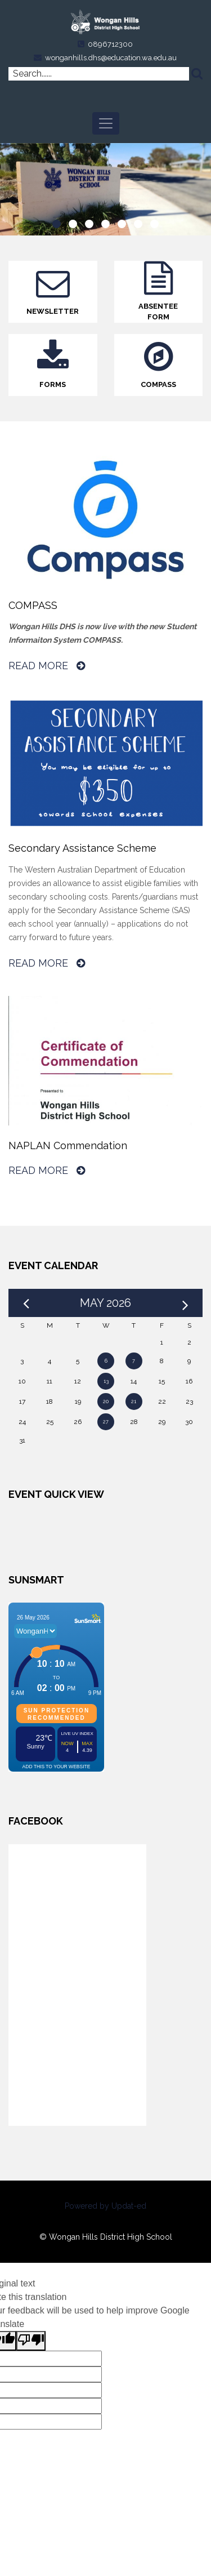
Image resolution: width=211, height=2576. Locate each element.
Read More (46, 665)
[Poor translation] (31, 2341)
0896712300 (110, 44)
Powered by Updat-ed (105, 2205)
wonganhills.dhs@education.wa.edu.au (111, 58)
